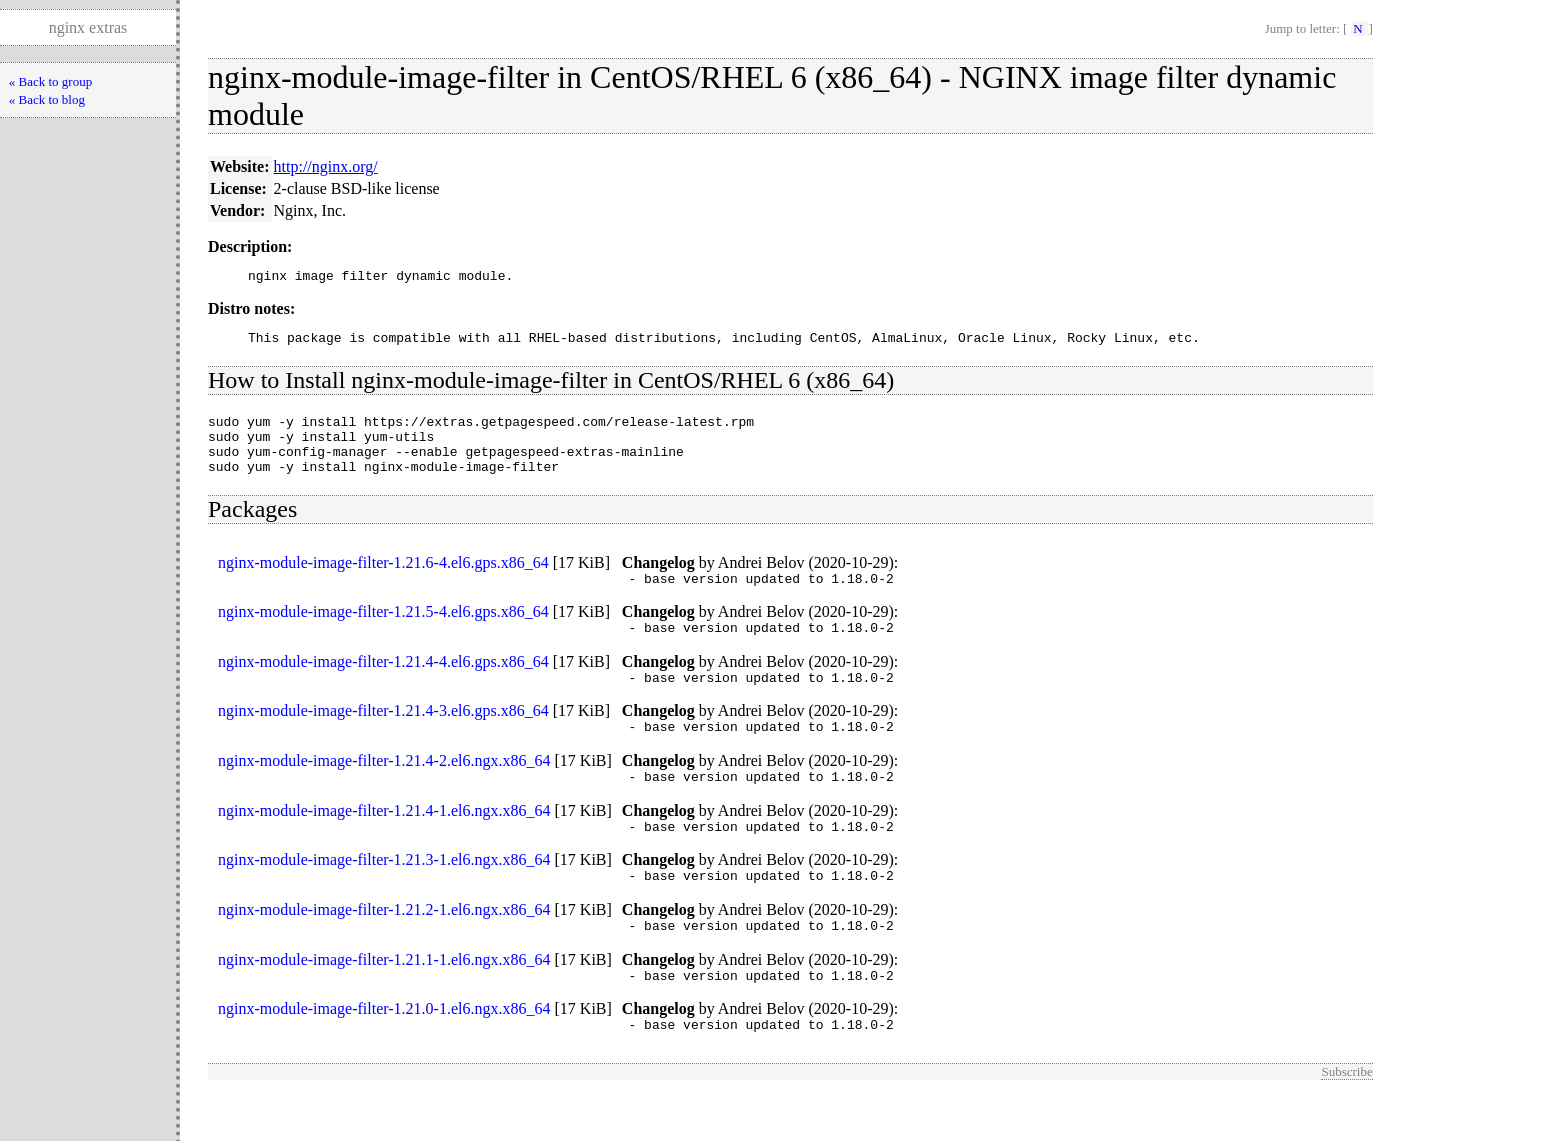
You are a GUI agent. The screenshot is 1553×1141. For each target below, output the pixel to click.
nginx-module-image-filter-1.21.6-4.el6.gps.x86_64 (383, 580)
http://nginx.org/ (326, 166)
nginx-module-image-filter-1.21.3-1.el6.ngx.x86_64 (384, 895)
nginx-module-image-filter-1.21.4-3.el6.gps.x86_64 (383, 737)
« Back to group (50, 81)
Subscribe (1346, 1119)
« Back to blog (47, 99)
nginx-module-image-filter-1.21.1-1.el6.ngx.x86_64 (384, 1001)
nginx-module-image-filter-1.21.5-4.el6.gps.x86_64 (383, 632)
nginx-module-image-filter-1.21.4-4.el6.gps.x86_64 (383, 685)
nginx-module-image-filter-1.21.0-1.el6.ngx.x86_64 (384, 1053)
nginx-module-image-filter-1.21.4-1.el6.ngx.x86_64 (384, 843)
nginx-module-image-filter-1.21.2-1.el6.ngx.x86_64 (384, 948)
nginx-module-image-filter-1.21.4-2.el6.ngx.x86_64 (384, 790)
